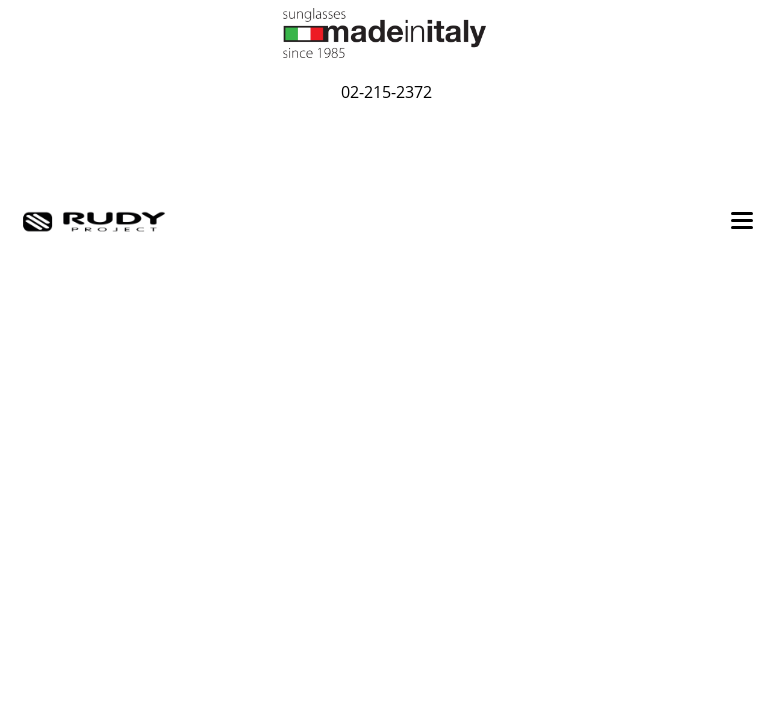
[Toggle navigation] (742, 222)
